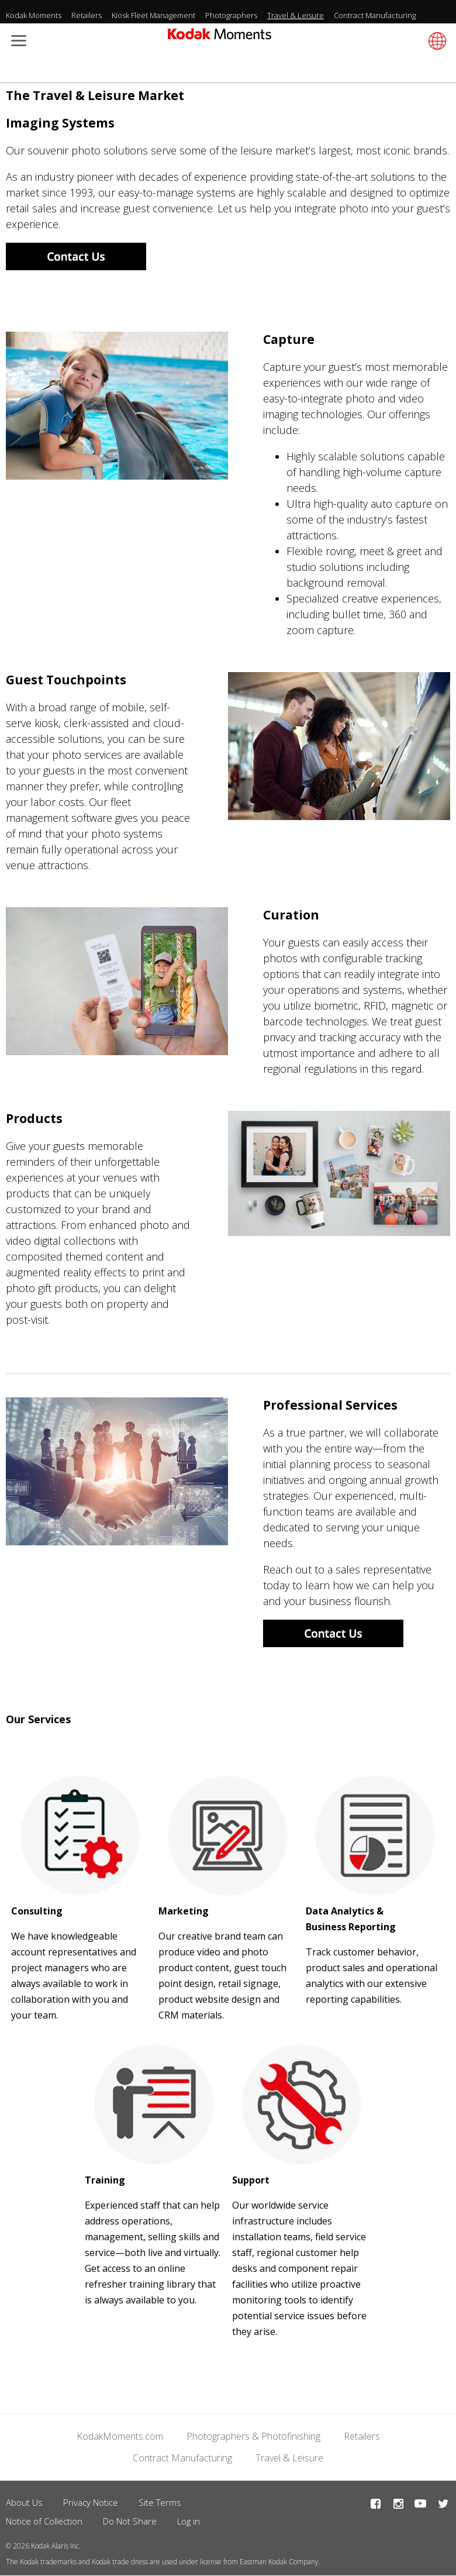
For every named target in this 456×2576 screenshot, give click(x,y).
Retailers (86, 15)
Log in (188, 2521)
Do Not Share (130, 2521)
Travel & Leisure (295, 15)
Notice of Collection (44, 2521)
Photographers (231, 15)
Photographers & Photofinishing (253, 2436)
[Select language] (435, 41)
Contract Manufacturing (375, 15)
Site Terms (160, 2502)
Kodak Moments (33, 15)
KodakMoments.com (120, 2436)
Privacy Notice (90, 2502)
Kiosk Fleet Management (153, 15)
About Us (24, 2502)
